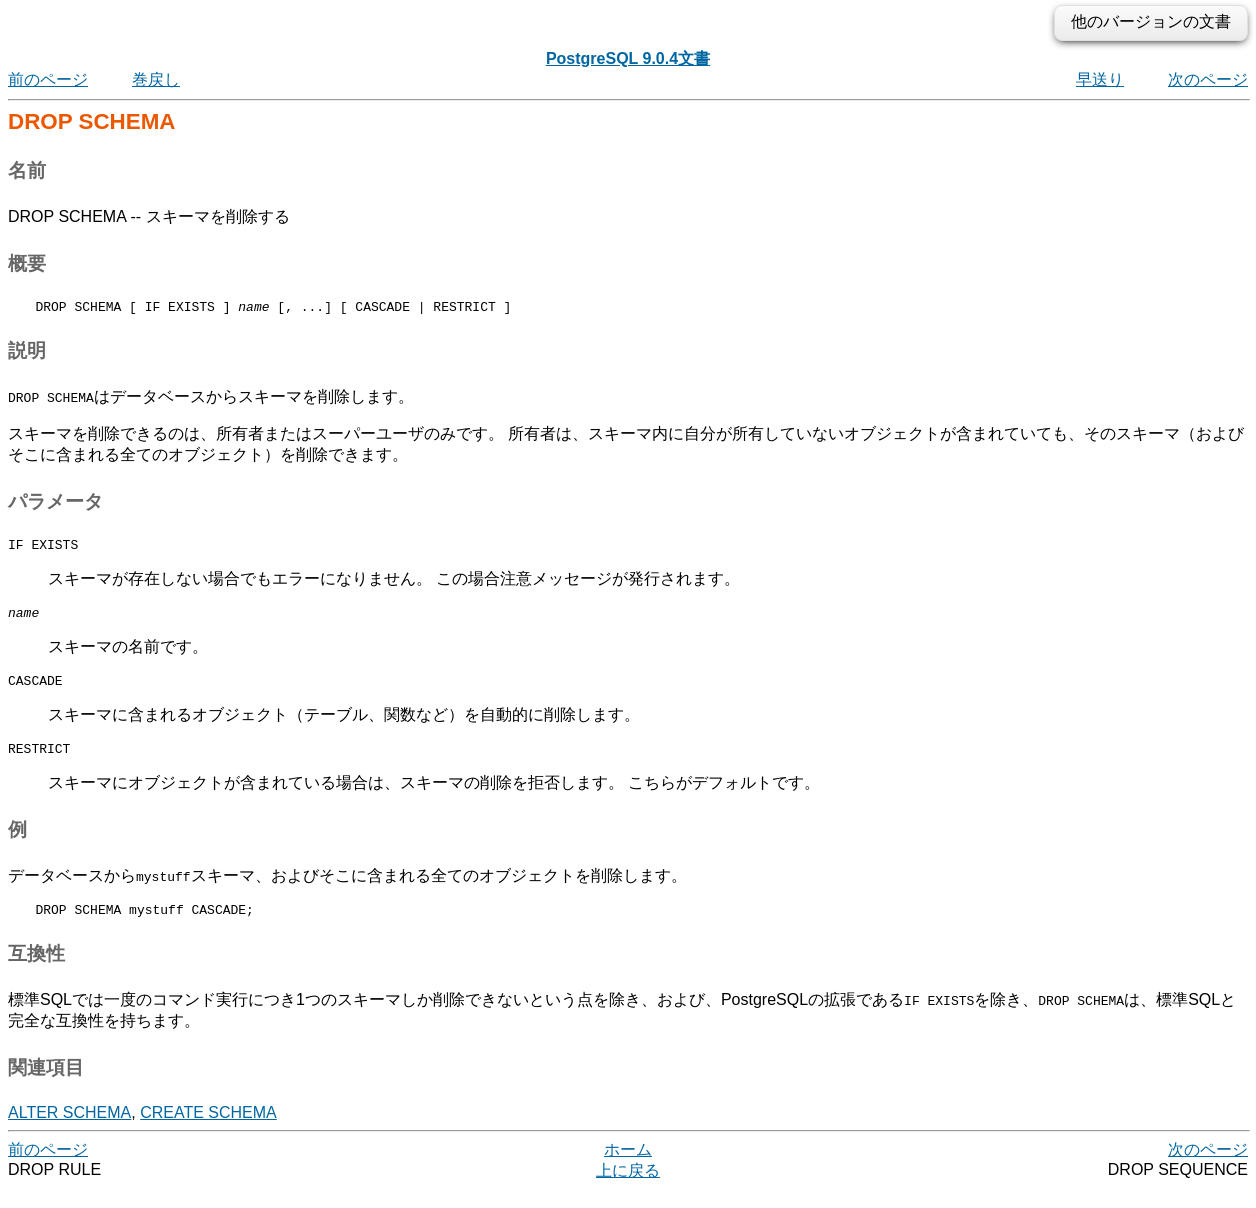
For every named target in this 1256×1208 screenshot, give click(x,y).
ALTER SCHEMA (69, 1130)
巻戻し (156, 79)
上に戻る (628, 1188)
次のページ (1208, 79)
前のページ (48, 79)
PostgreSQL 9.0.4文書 (628, 58)
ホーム (628, 1167)
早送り (1100, 79)
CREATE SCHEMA (208, 1130)
